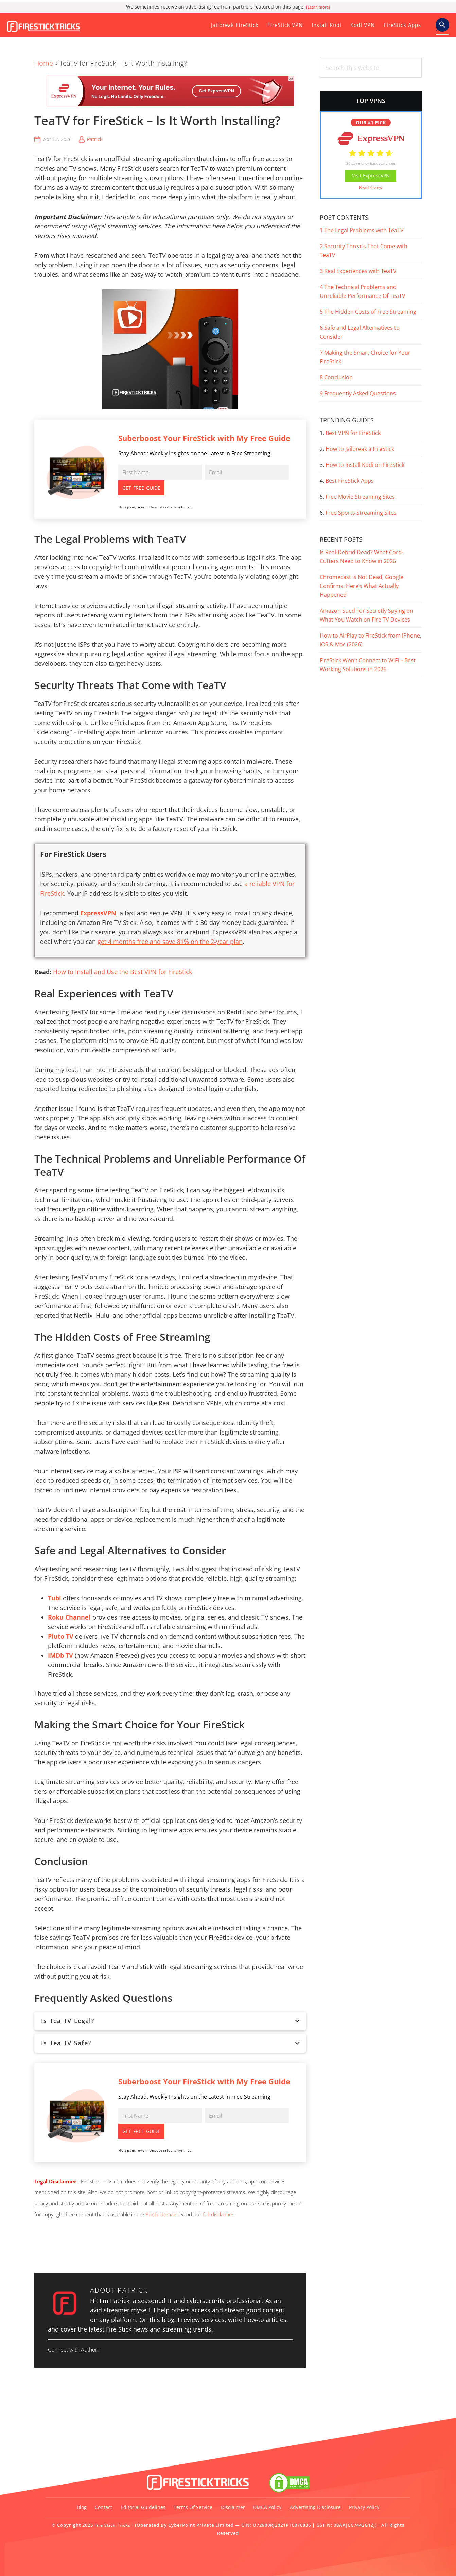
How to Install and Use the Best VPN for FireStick (122, 956)
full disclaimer (218, 2183)
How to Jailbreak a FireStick (360, 449)
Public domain (161, 2183)
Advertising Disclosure (359, 2495)
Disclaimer (259, 2495)
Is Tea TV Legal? (170, 2005)
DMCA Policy (302, 2495)
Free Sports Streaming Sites (361, 512)
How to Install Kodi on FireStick (365, 465)
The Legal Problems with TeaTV (362, 230)
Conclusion (336, 377)
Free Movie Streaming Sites (360, 497)
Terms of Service (212, 2495)
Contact (106, 2495)
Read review (370, 187)
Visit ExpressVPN (371, 175)
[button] (442, 25)
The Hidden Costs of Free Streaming (368, 312)
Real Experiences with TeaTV (358, 271)
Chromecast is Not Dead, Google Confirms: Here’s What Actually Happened (361, 585)
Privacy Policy (228, 2515)
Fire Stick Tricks (53, 21)
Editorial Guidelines (153, 2495)
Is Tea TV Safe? (170, 2027)
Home (43, 63)
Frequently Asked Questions (358, 393)
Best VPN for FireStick (353, 433)
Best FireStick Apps (350, 481)
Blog (76, 2495)
